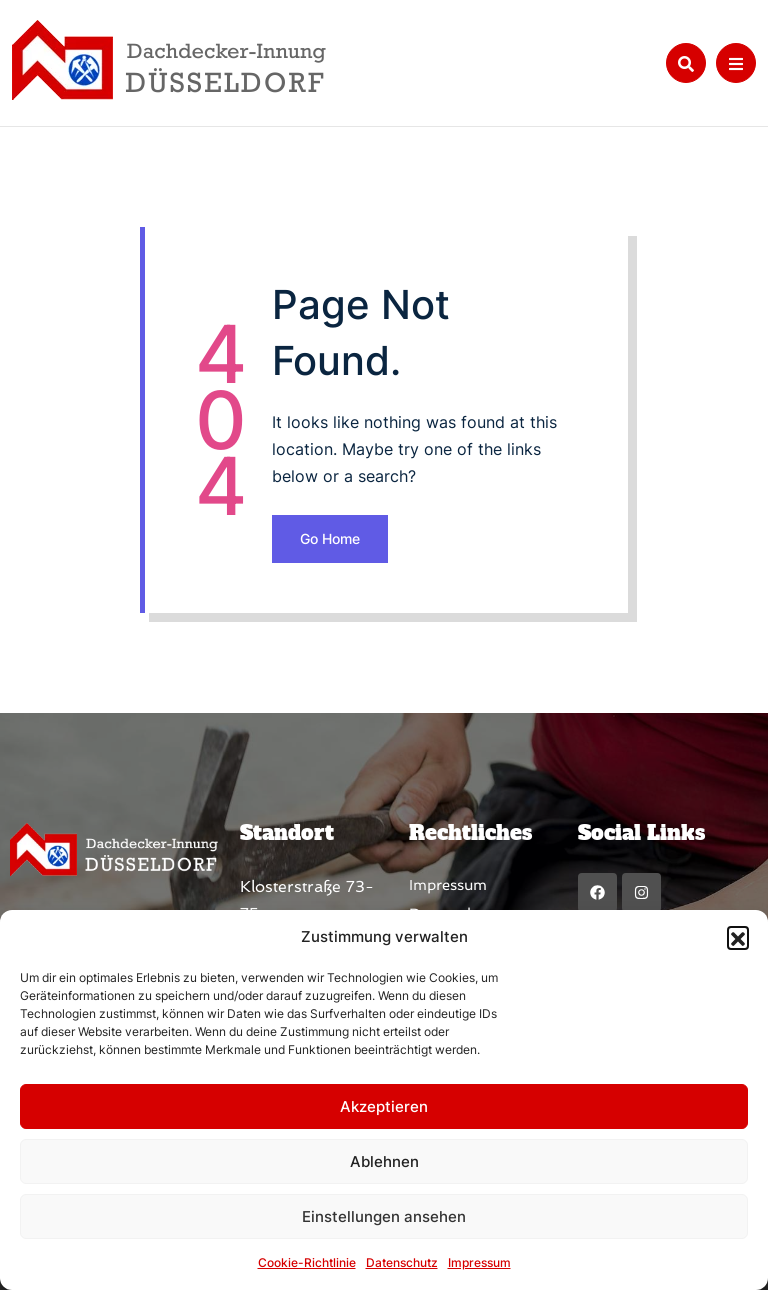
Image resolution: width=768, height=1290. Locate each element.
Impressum (479, 1262)
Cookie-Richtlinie (307, 1262)
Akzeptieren (384, 1106)
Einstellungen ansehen (384, 1216)
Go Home (330, 538)
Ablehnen (384, 1161)
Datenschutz (402, 1262)
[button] (738, 937)
